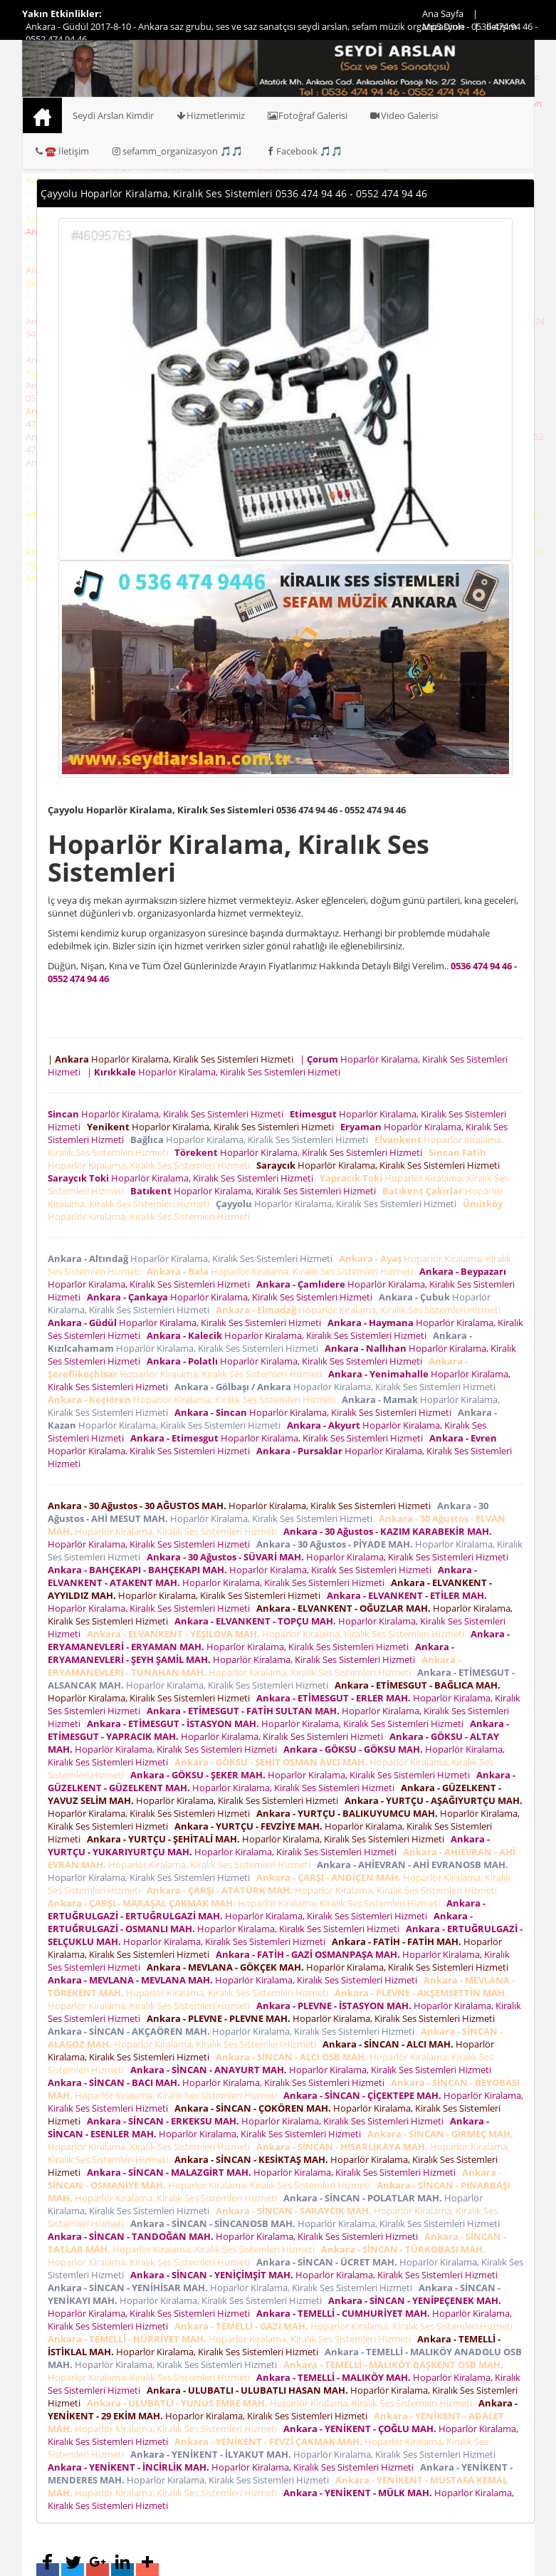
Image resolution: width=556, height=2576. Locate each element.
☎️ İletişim (61, 151)
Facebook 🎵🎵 (303, 151)
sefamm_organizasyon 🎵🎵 (176, 151)
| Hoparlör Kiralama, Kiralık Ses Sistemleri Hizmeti (173, 1059)
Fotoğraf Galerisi (306, 115)
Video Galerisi (403, 115)
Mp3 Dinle (443, 26)
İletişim (501, 26)
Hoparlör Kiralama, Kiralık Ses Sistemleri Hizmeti (168, 1113)
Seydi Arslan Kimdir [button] (113, 115)
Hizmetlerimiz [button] (210, 115)
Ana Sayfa (442, 13)
